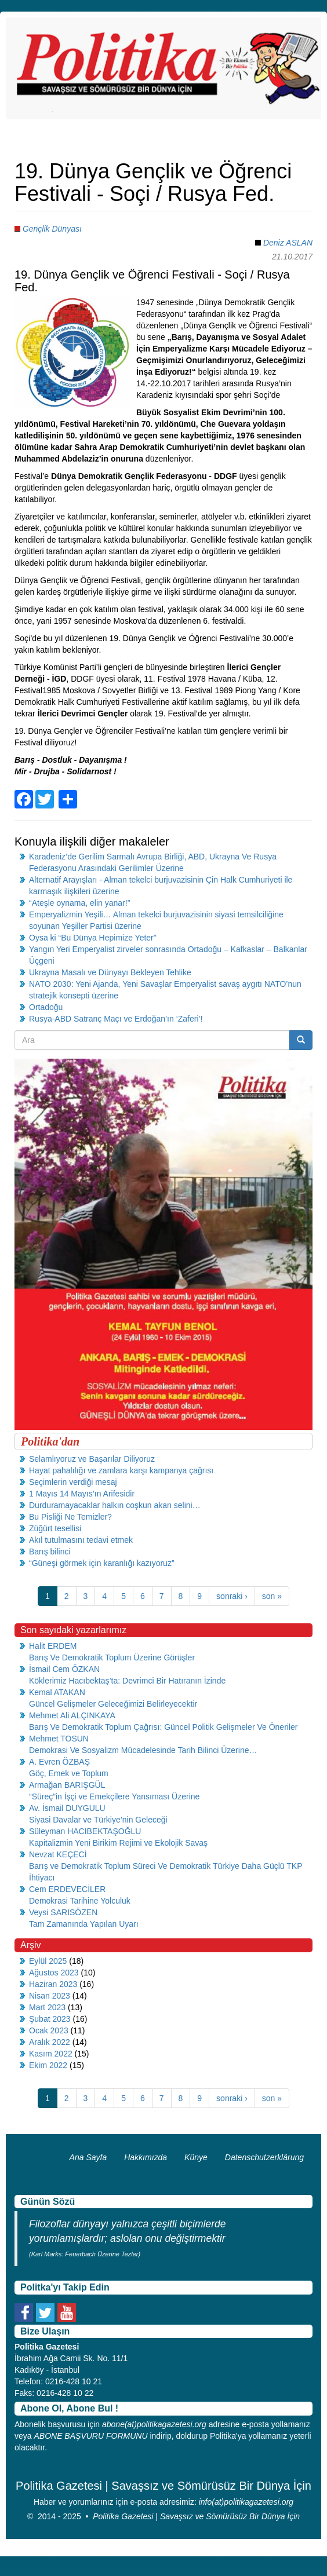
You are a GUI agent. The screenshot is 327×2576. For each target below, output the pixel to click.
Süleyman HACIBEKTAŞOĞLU (85, 1831)
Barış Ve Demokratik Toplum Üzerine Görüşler (112, 1657)
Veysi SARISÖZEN (63, 1912)
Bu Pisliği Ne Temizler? (70, 1516)
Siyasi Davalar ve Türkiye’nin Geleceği (98, 1819)
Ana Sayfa (88, 2157)
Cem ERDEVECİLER (67, 1889)
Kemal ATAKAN (57, 1692)
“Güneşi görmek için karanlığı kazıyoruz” (102, 1563)
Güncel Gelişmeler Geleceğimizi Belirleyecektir (113, 1703)
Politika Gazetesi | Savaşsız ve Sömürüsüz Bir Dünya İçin (196, 2516)
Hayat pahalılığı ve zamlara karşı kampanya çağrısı (121, 1470)
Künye (196, 2157)
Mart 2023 (47, 2007)
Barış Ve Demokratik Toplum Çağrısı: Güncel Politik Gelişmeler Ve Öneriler (163, 1727)
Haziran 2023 (53, 1984)
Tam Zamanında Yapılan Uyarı (84, 1924)
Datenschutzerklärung (264, 2157)
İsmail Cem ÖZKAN (64, 1669)
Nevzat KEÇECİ (58, 1854)
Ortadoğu (46, 1007)
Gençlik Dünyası (52, 228)
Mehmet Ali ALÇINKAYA (72, 1715)
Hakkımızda (145, 2157)
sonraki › (232, 1596)
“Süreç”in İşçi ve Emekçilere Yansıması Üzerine (114, 1796)
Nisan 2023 (49, 1995)
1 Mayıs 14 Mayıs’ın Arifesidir (82, 1493)
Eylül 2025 (48, 1961)
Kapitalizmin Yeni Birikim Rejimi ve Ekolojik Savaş (118, 1842)
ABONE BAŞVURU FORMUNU (90, 2435)
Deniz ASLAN (288, 242)
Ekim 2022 (48, 2065)
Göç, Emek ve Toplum (68, 1773)
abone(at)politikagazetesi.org (154, 2424)
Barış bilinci (50, 1551)
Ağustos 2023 (54, 1972)
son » (272, 1596)
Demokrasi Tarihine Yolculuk (79, 1900)
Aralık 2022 (49, 2042)
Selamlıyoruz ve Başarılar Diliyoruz (92, 1458)
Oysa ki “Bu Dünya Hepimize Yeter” (92, 937)
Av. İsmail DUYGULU (67, 1808)
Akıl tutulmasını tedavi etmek (81, 1540)
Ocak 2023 (48, 2030)
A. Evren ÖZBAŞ (59, 1761)
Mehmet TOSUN (59, 1738)
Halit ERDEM (53, 1646)
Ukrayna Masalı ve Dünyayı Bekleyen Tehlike (110, 972)
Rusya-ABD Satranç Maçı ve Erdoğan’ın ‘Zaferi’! (116, 1018)
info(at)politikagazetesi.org (246, 2502)
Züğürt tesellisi (55, 1528)
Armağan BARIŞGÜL (67, 1785)
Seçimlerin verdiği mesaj (73, 1482)
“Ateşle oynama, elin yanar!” (79, 903)
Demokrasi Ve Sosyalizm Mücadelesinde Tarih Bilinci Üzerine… (143, 1750)
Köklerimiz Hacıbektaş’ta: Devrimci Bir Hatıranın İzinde (127, 1680)
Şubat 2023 (50, 2019)
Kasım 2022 (50, 2053)
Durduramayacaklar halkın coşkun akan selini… (115, 1505)
